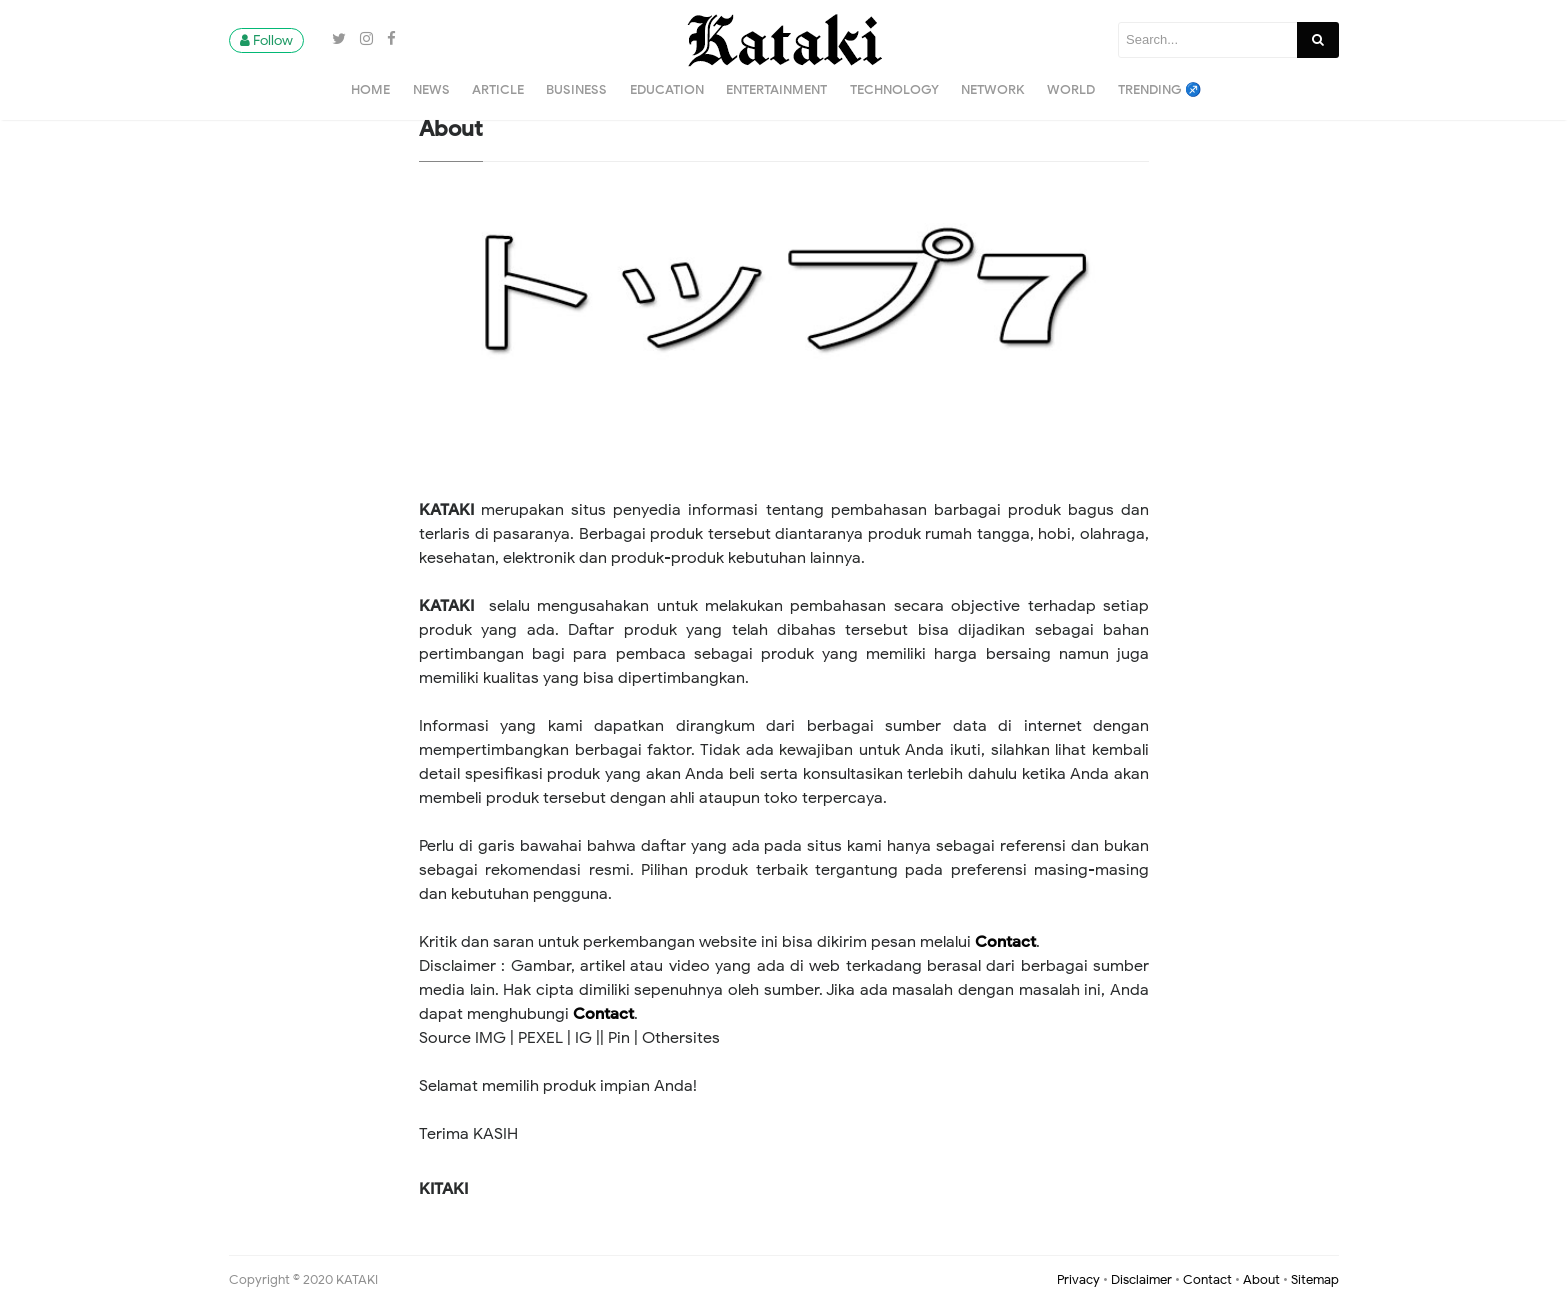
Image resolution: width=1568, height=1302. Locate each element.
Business (576, 89)
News (431, 89)
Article (498, 89)
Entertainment (776, 89)
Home (370, 89)
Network (993, 89)
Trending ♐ (1160, 89)
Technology (894, 89)
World (1071, 89)
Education (667, 89)
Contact (1005, 942)
